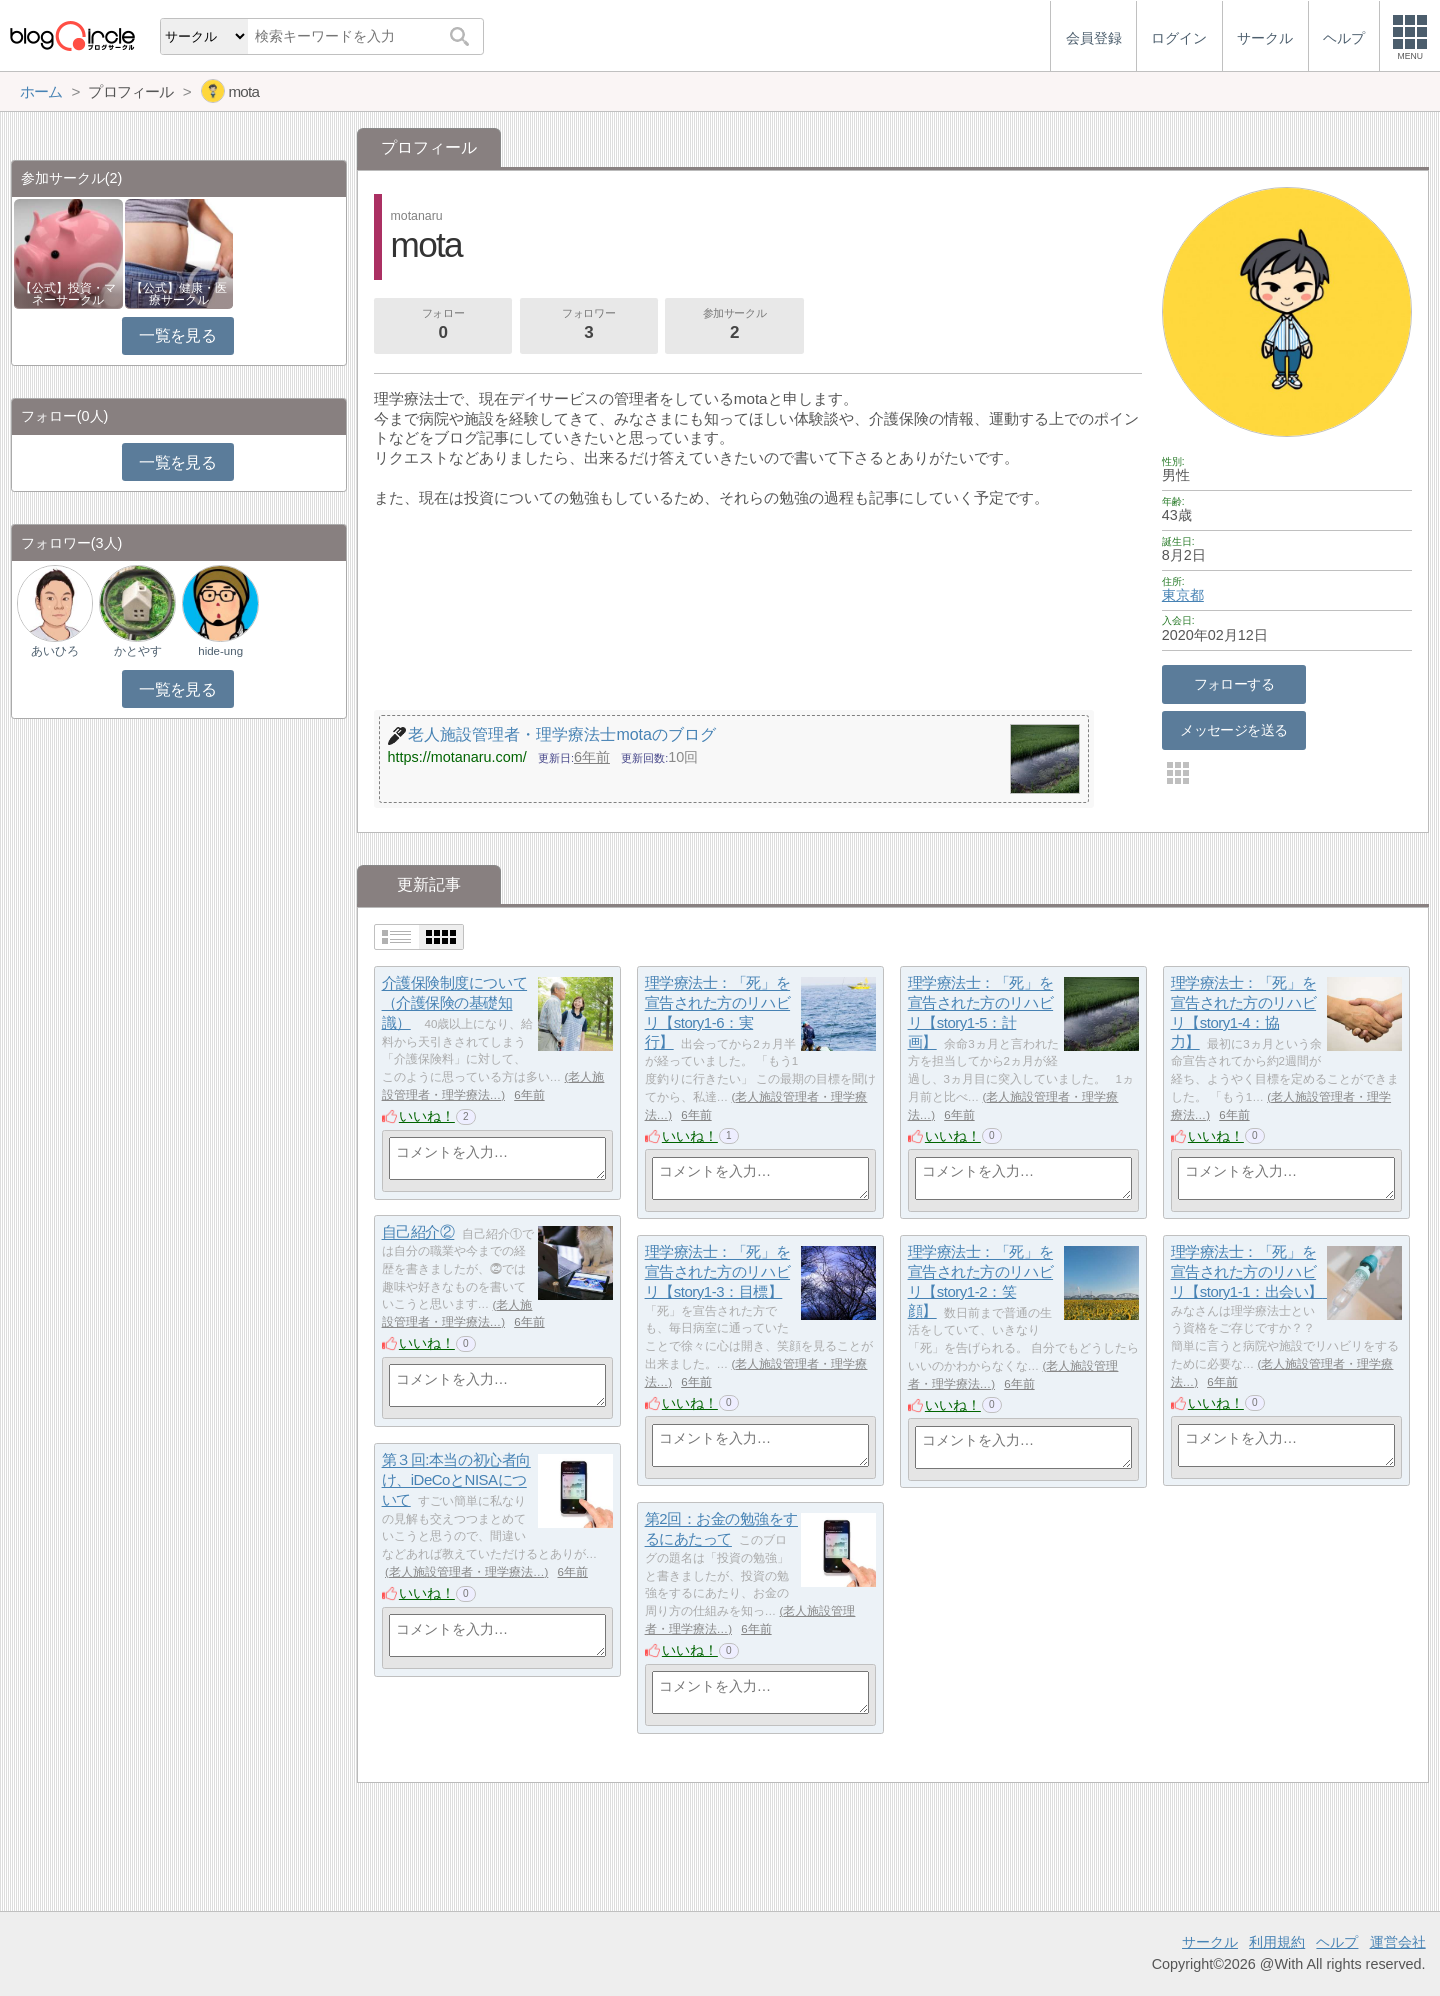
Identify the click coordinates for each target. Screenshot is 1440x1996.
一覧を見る (177, 335)
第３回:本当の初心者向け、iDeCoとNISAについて (456, 1480)
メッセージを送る (1233, 730)
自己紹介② (418, 1232)
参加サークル (735, 326)
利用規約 (1277, 1942)
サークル (1210, 1942)
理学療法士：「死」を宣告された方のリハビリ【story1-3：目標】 (718, 1272)
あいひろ (55, 651)
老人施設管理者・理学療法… (467, 1572)
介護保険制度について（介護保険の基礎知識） (455, 1003)
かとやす (138, 651)
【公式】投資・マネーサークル (68, 294)
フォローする (1234, 684)
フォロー (443, 326)
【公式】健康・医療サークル (179, 294)
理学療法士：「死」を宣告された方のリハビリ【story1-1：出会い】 (1254, 1272)
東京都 (1183, 595)
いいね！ (427, 1116)
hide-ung (220, 651)
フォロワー (589, 326)
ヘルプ (1337, 1942)
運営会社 (1398, 1942)
